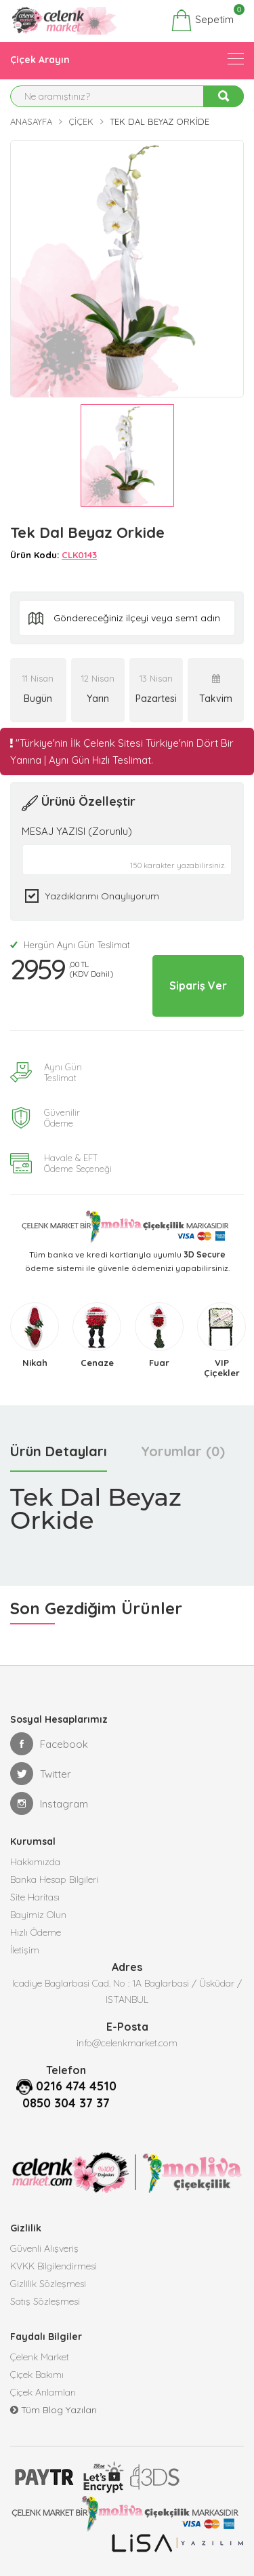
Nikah (34, 1362)
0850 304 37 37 (66, 2103)
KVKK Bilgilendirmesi (53, 2266)
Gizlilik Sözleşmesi (48, 2284)
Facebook (49, 1743)
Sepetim (202, 20)
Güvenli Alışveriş (44, 2248)
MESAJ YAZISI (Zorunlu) (77, 831)
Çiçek (80, 121)
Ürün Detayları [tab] (58, 1451)
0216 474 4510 (76, 2086)
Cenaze (97, 1362)
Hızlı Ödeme (35, 1932)
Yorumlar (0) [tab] (183, 1451)
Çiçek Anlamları (43, 2392)
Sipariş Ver (198, 985)
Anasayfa (31, 121)
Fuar (159, 1362)
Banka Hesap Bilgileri (54, 1879)
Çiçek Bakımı (37, 2374)
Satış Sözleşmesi (45, 2301)
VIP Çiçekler (222, 1367)
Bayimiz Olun (38, 1915)
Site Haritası (35, 1897)
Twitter (40, 1773)
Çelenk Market (39, 2357)
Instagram (49, 1803)
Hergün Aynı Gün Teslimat (70, 944)
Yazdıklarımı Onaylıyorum (102, 896)
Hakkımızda (35, 1862)
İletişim (24, 1950)
